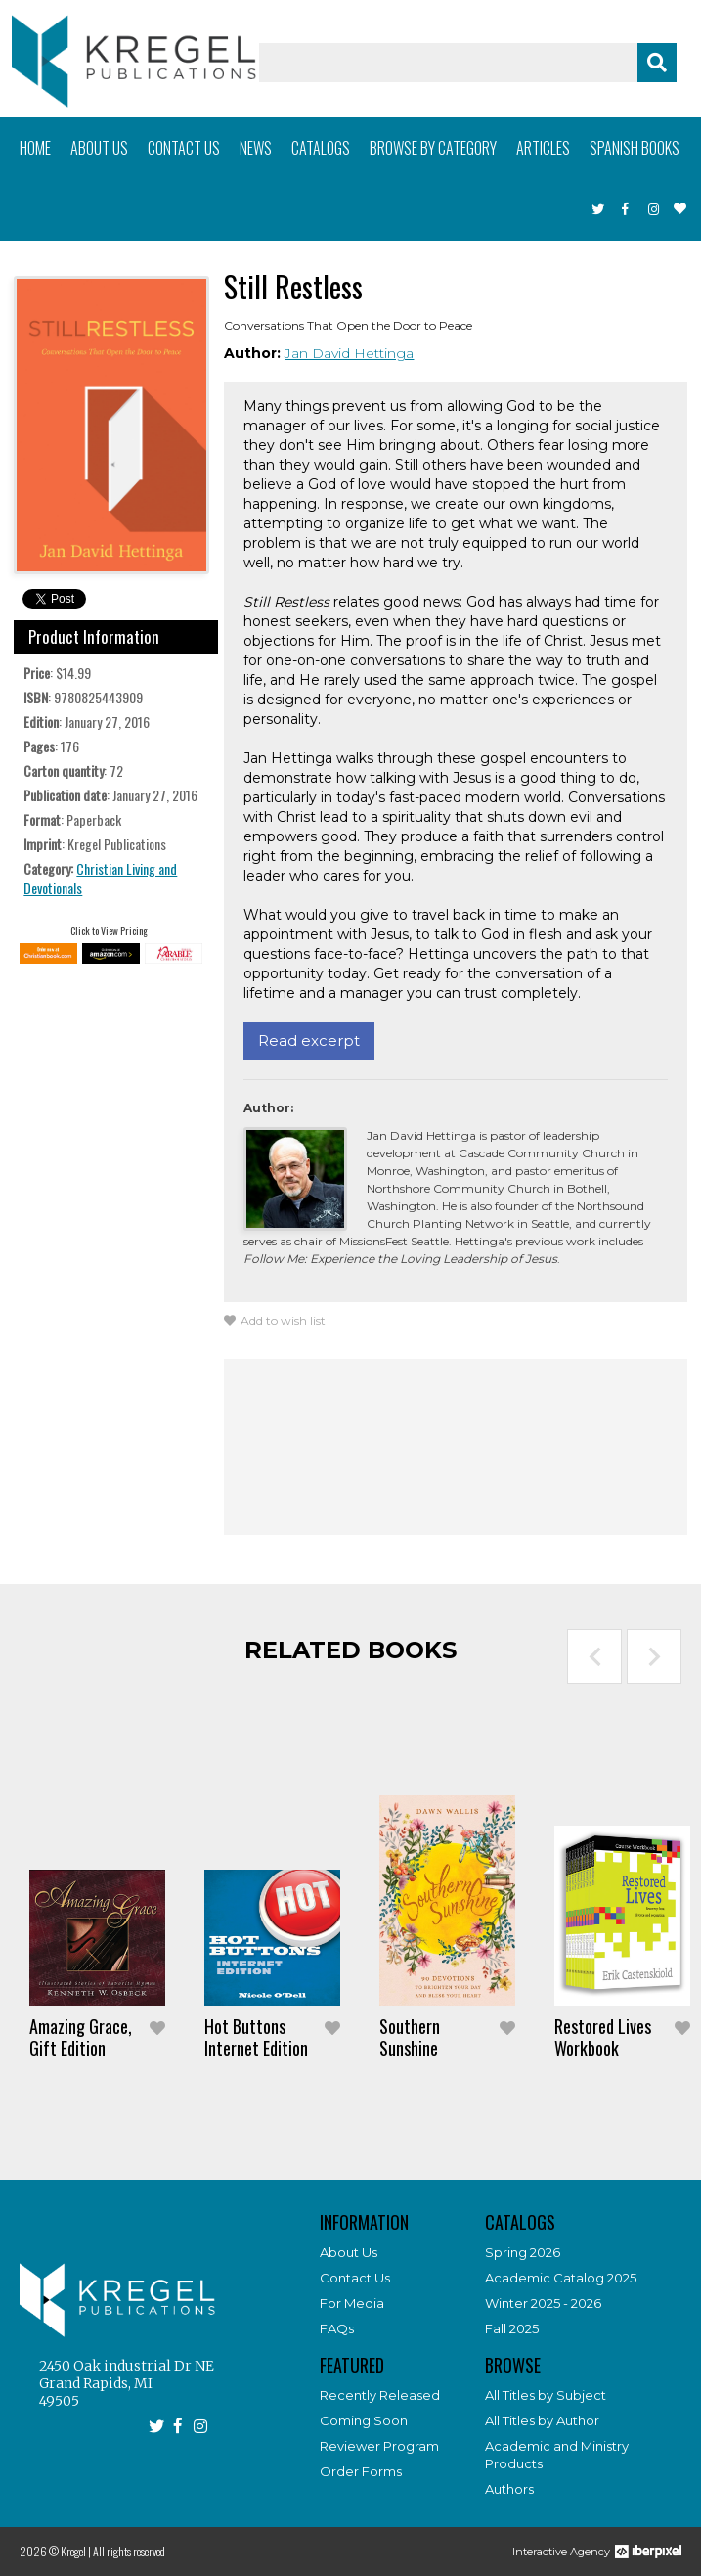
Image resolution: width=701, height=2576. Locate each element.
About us (99, 147)
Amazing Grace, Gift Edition (80, 2036)
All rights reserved (129, 2551)
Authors (509, 2489)
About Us (348, 2252)
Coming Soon (364, 2420)
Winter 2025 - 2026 (543, 2303)
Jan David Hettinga (349, 353)
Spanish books (634, 147)
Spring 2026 (522, 2252)
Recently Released (380, 2395)
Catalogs (320, 147)
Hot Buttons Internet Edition (256, 2036)
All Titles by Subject (545, 2395)
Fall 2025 (512, 2328)
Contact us (184, 147)
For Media (352, 2303)
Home (35, 147)
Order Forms (361, 2471)
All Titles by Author (542, 2420)
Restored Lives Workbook (602, 2036)
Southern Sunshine (409, 2036)
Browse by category (433, 147)
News (256, 147)
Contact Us (355, 2277)
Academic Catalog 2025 (560, 2277)
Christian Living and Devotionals (100, 878)
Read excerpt (309, 1040)
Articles (543, 147)
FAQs (337, 2328)
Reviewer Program (379, 2446)
